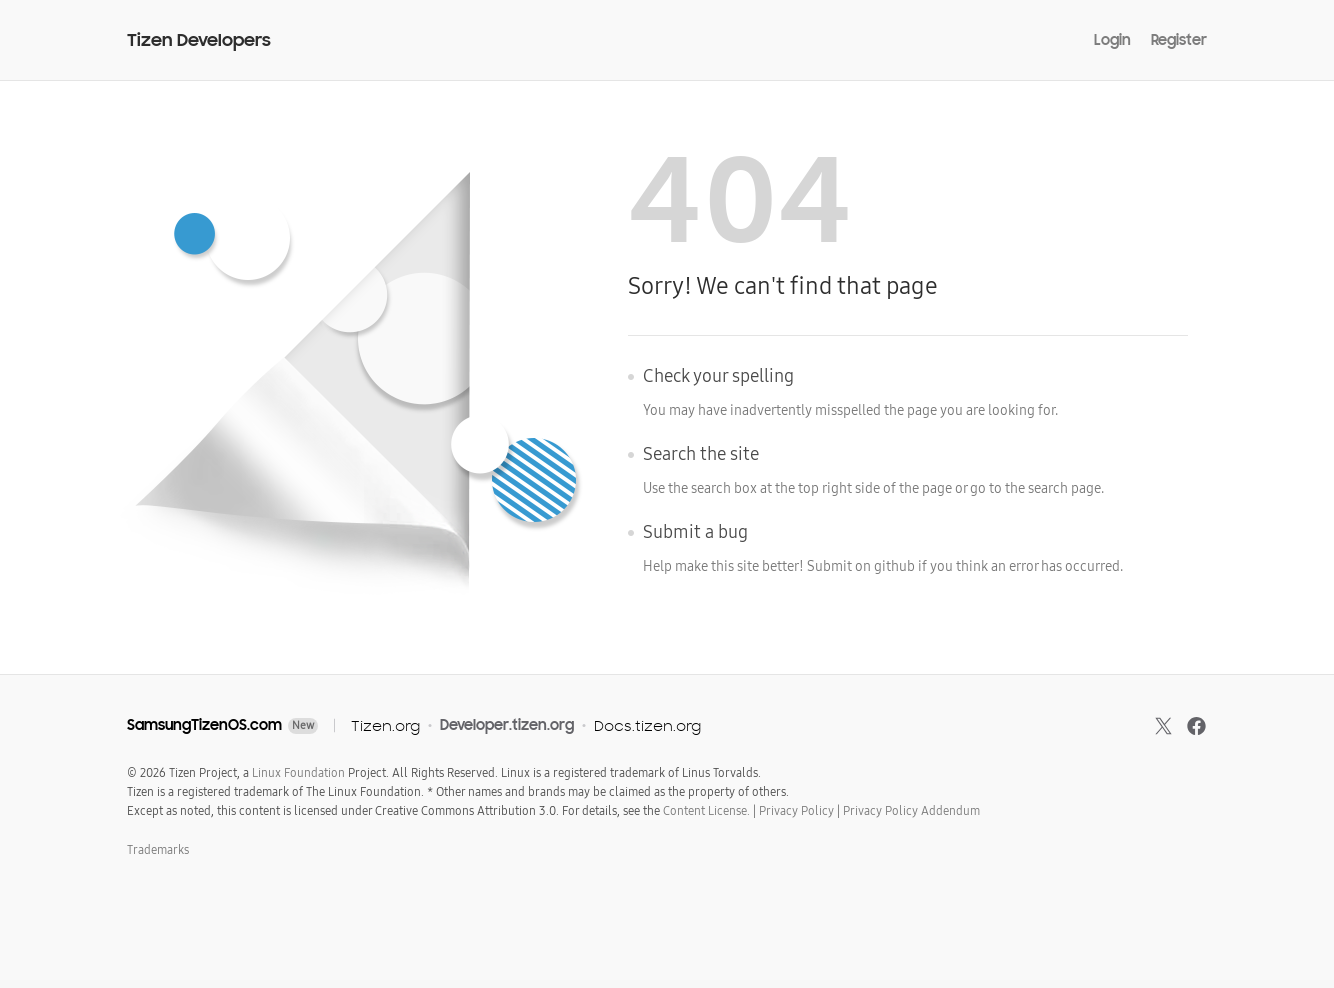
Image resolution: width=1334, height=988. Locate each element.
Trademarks (158, 850)
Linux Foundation (298, 773)
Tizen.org (385, 725)
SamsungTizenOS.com (204, 725)
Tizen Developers (199, 40)
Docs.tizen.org (647, 725)
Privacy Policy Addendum (911, 811)
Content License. (706, 811)
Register (1179, 40)
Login (1112, 40)
